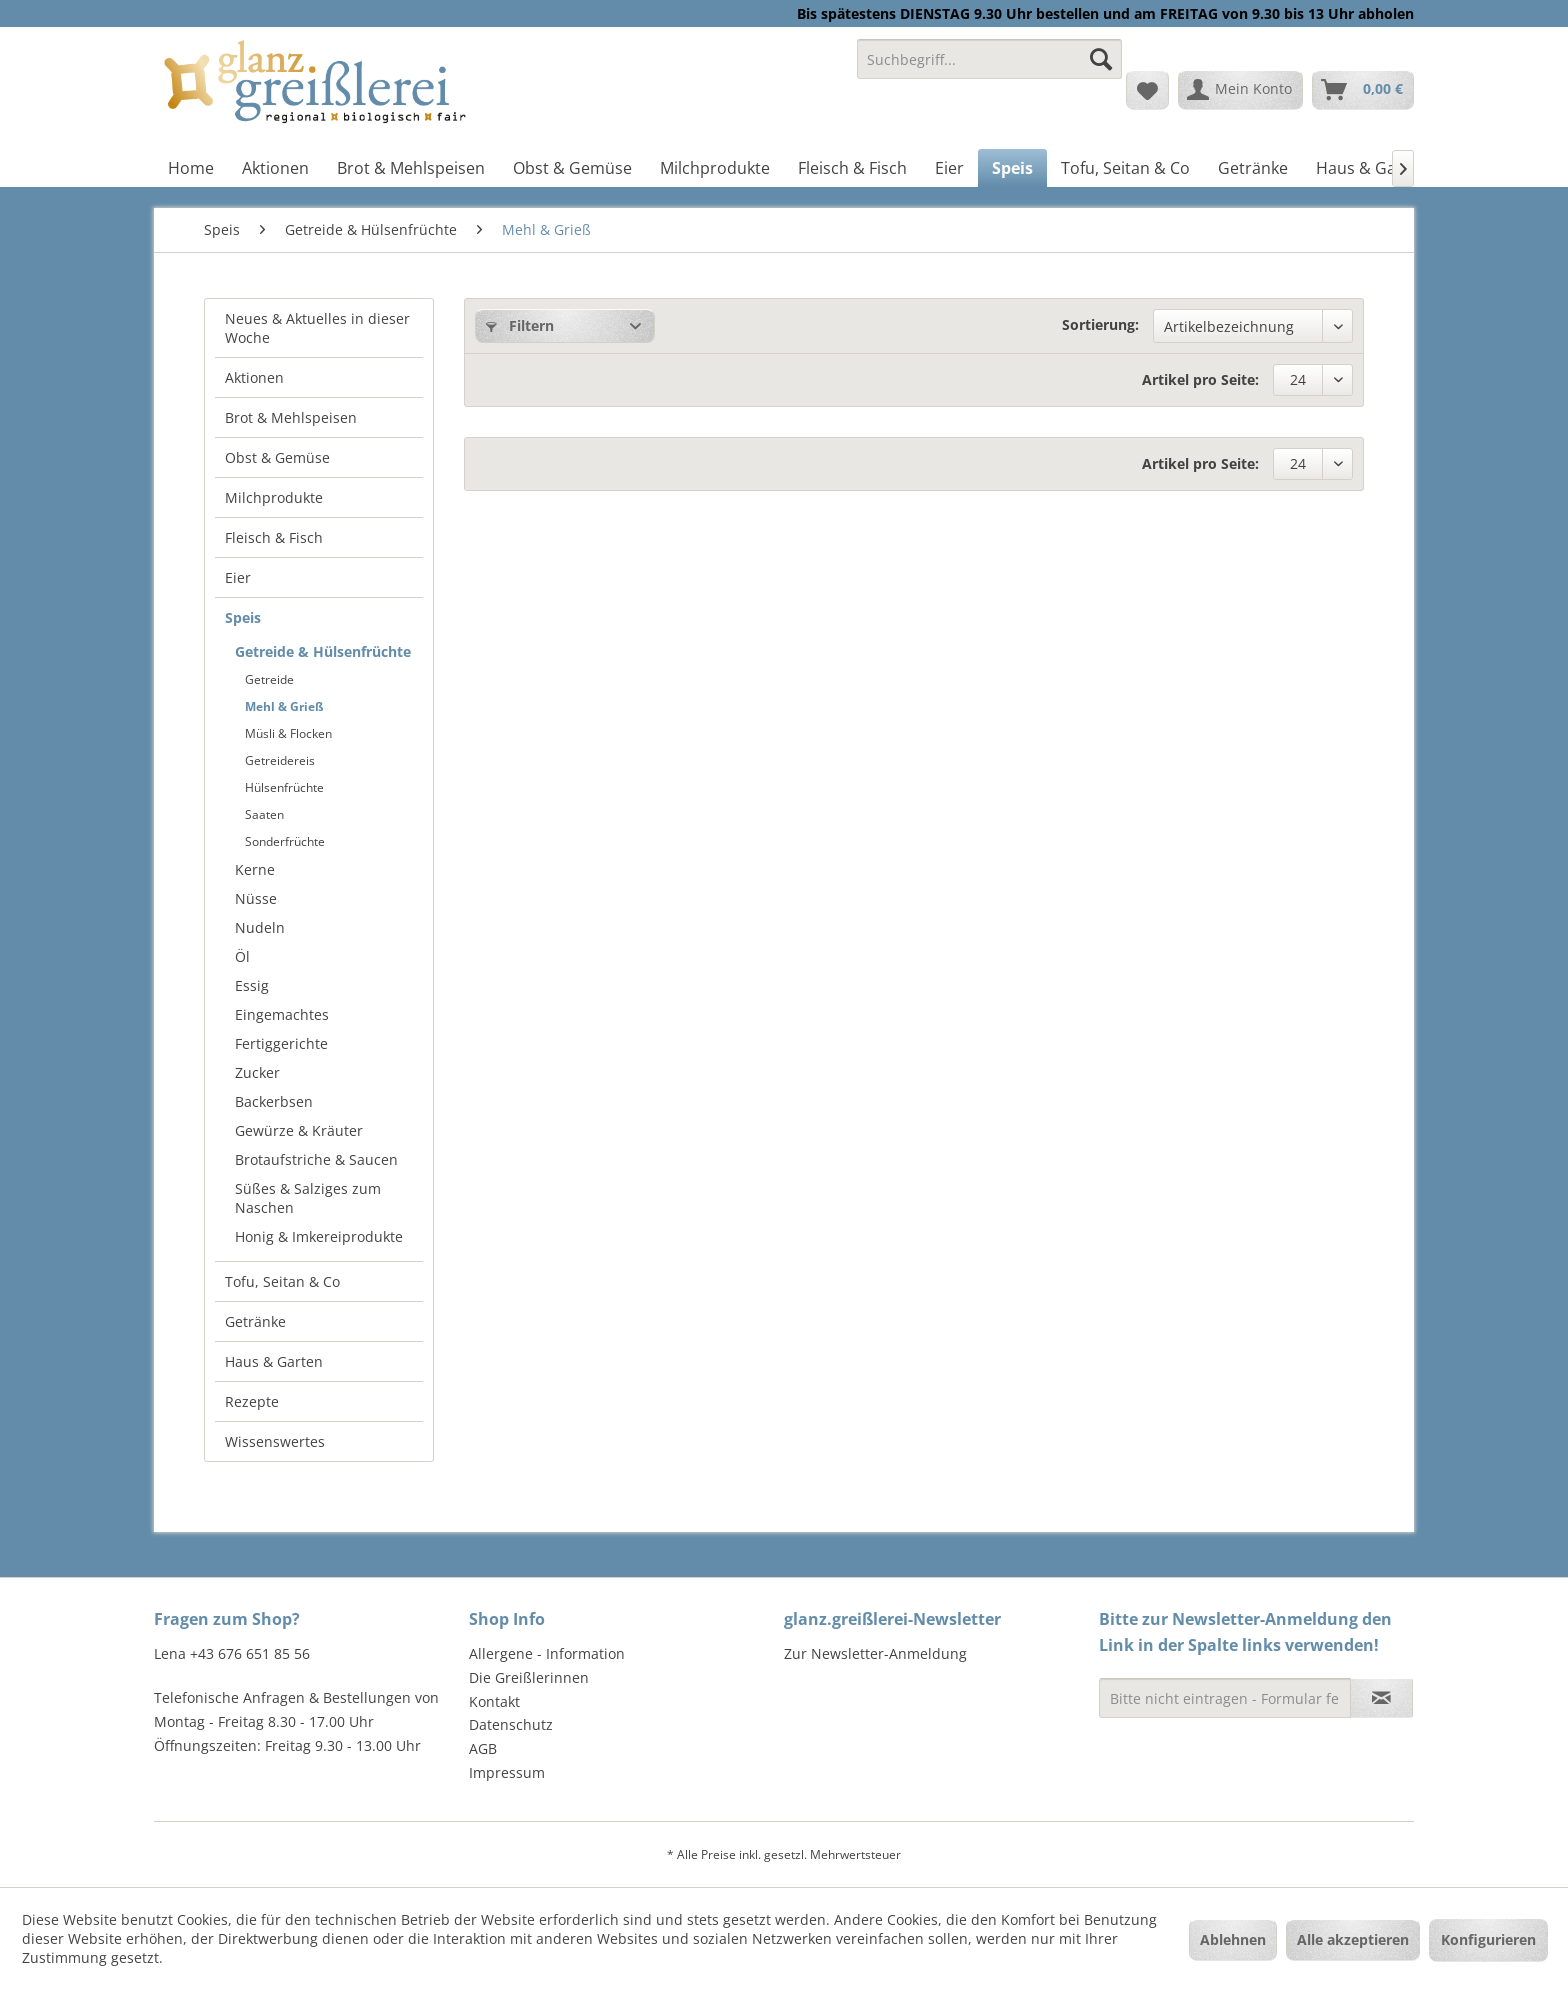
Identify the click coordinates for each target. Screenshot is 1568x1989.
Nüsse (256, 898)
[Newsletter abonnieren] (1381, 1698)
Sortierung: (1100, 324)
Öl (242, 956)
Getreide (269, 679)
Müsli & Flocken (288, 733)
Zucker (257, 1072)
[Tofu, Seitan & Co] (1125, 168)
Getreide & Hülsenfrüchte (323, 651)
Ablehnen (1233, 1939)
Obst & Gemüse (277, 457)
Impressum (507, 1772)
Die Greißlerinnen (529, 1677)
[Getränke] (1253, 168)
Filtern (520, 325)
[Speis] (1012, 168)
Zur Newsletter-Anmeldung (875, 1653)
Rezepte (252, 1401)
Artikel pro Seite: (1200, 379)
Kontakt (494, 1701)
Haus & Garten (274, 1361)
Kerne (255, 869)
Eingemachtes (282, 1014)
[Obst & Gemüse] (572, 168)
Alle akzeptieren (1353, 1939)
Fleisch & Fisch (274, 537)
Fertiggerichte (281, 1043)
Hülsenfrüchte (284, 787)
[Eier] (949, 168)
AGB (483, 1748)
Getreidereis (280, 760)
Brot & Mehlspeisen (291, 417)
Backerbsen (274, 1101)
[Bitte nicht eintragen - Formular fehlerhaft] (1225, 1698)
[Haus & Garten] (1372, 168)
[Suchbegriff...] (989, 59)
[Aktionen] (275, 168)
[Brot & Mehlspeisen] (411, 168)
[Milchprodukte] (715, 168)
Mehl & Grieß (284, 706)
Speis (243, 617)
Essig (252, 985)
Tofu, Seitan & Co (282, 1281)
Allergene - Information (547, 1653)
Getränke (255, 1321)
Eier (238, 577)
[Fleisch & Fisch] (852, 168)
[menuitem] (989, 68)
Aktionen (254, 377)
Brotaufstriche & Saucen (316, 1159)
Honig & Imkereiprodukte (319, 1236)
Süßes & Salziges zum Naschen (308, 1198)
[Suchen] (1101, 59)
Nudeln (260, 927)
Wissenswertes (275, 1441)
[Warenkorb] (1363, 90)
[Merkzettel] (1147, 90)
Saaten (264, 814)
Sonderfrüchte (285, 841)
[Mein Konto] (1240, 90)
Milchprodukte (274, 497)
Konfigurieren (1488, 1939)
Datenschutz (511, 1724)
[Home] (191, 168)
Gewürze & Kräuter (299, 1130)
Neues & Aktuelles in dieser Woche (317, 328)
